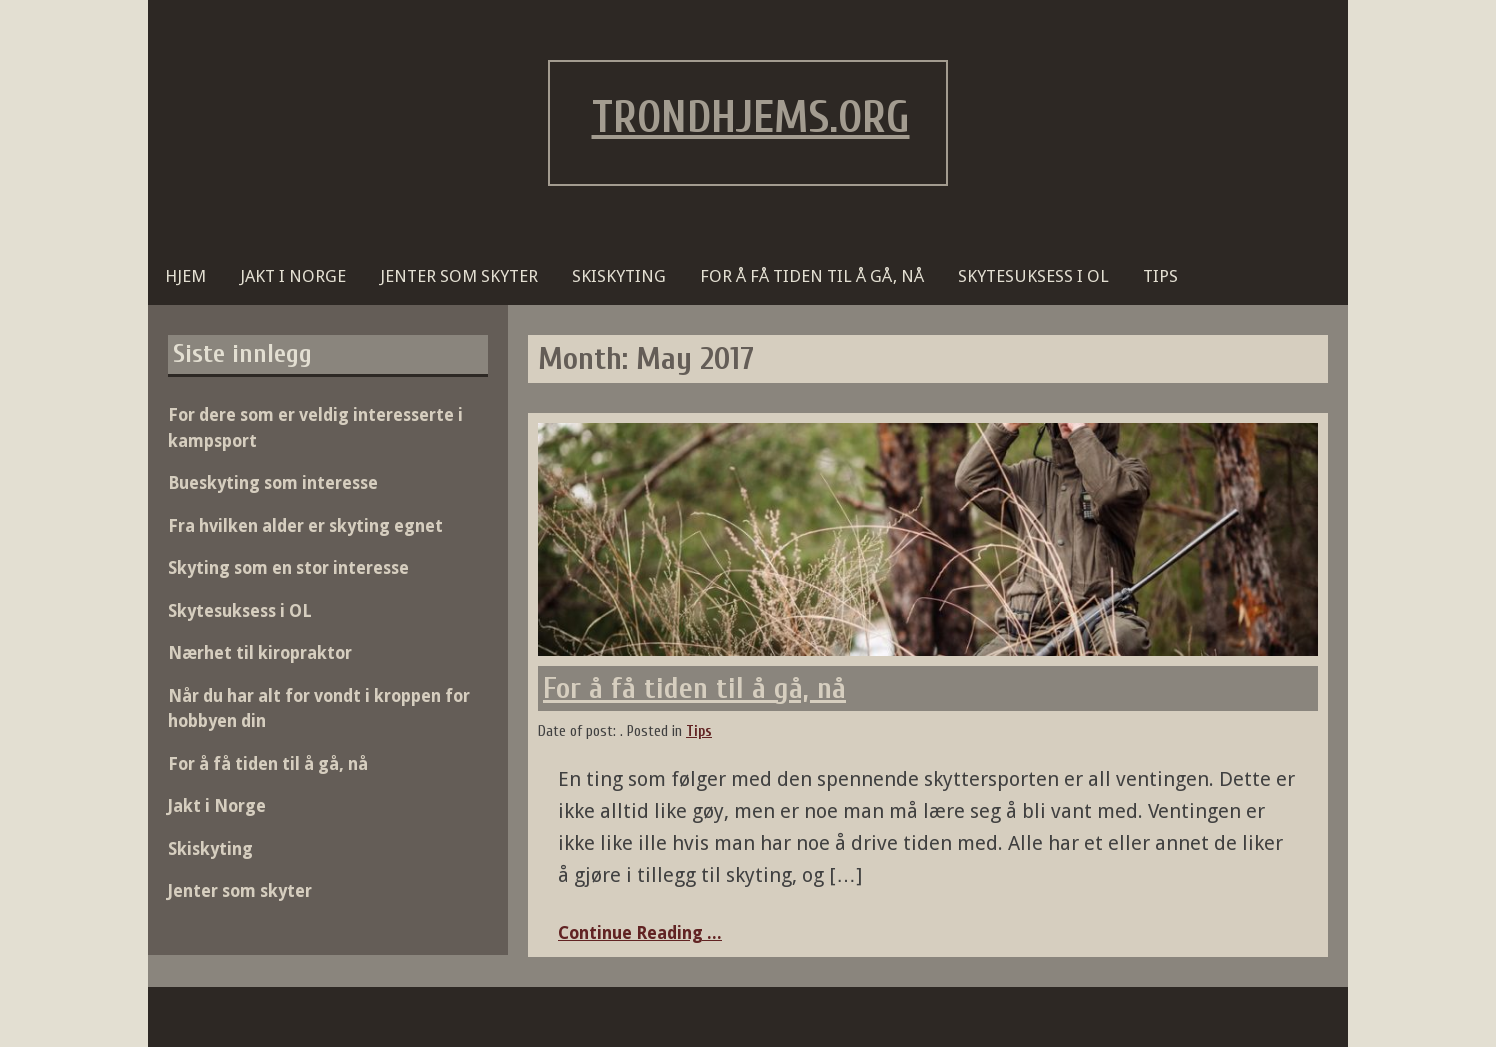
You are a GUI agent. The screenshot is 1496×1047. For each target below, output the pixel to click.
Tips (1160, 276)
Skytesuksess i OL (1033, 276)
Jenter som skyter (459, 276)
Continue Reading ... (640, 933)
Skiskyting (619, 276)
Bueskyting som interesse (273, 483)
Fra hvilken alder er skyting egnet (305, 526)
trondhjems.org (751, 118)
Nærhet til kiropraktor (260, 653)
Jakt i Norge (293, 276)
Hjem (185, 276)
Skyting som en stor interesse (288, 568)
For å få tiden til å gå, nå (812, 276)
